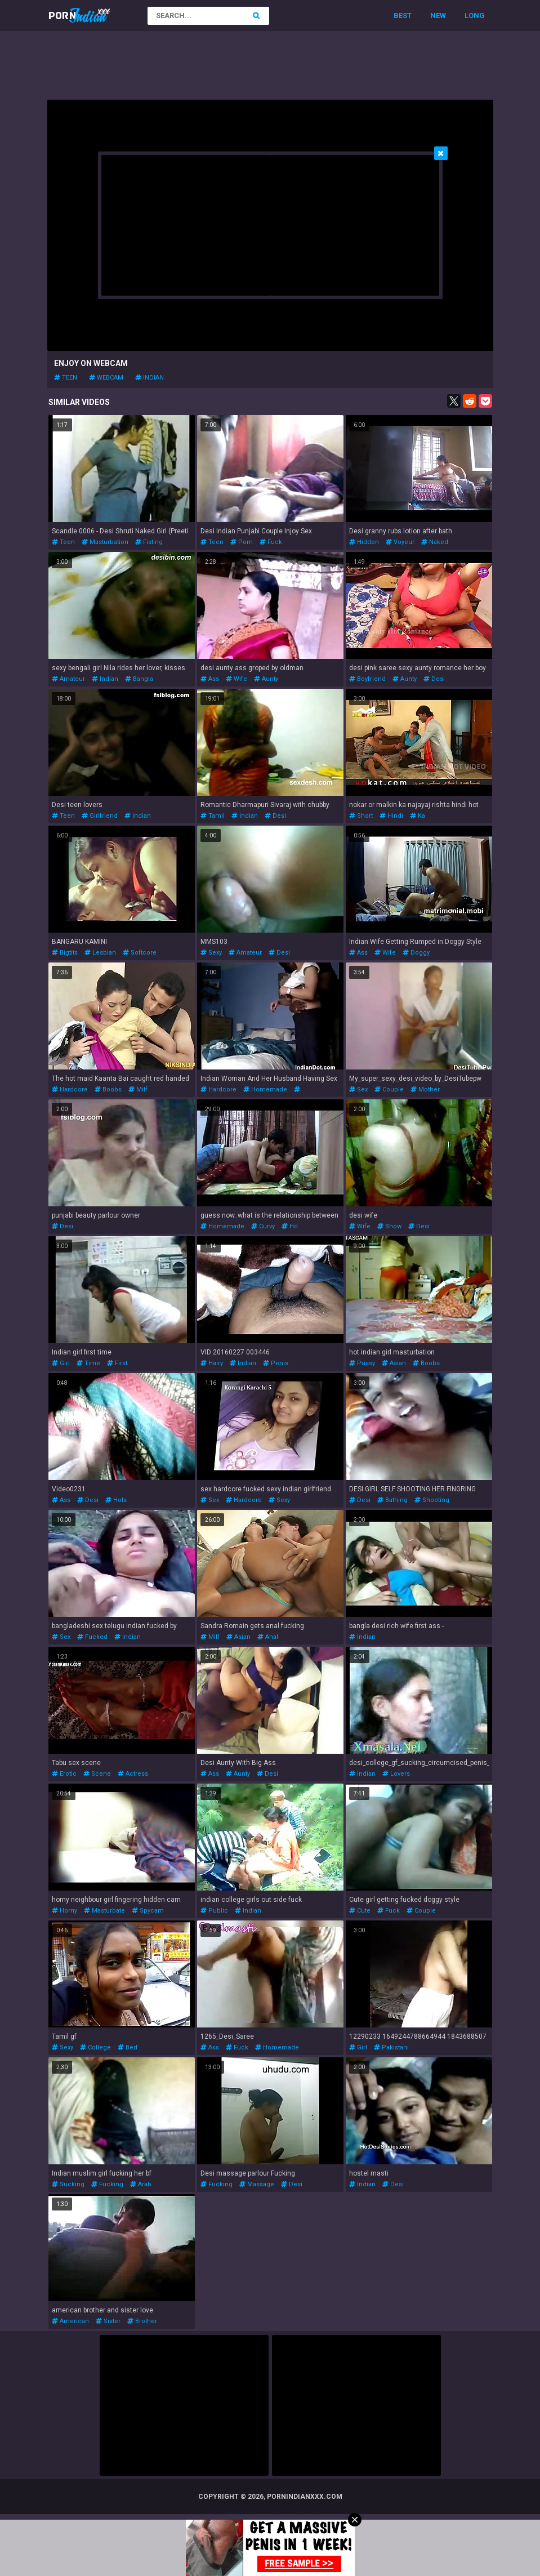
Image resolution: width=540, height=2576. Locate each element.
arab (140, 2184)
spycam (148, 1910)
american (70, 2321)
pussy (362, 1363)
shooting (431, 1500)
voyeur (400, 542)
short (361, 815)
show (389, 1226)
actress (133, 1773)
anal (267, 1637)
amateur (68, 679)
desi (434, 679)
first (117, 1363)
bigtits (65, 952)
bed (127, 2047)
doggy (416, 952)
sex (358, 1089)
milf (138, 1089)
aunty (266, 679)
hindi (391, 815)
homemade (265, 1089)
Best (403, 15)
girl (61, 1363)
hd (290, 1226)
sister (108, 2321)
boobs (108, 1089)
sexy (211, 952)
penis (275, 1363)
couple (389, 1089)
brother (142, 2321)
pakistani (391, 2047)
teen (65, 377)
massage (256, 2184)
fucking (107, 2184)
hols (116, 1500)
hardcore (70, 1089)
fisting (149, 542)
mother (425, 1089)
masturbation (105, 542)
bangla (139, 679)
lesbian (100, 952)
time (88, 1363)
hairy (211, 1363)
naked (434, 542)
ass (209, 679)
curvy (263, 1226)
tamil (212, 815)
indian (149, 377)
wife (236, 679)
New (438, 15)
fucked (92, 1637)
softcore (140, 952)
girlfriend (100, 815)
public (214, 1910)
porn (241, 542)
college (95, 2047)
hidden (364, 542)
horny (64, 1910)
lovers (396, 1773)
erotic (64, 1773)
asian (394, 1363)
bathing (392, 1500)
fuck (271, 542)
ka (417, 815)
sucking (68, 2184)
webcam (106, 377)
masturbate (104, 1910)
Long (475, 15)
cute (360, 1910)
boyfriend (367, 679)
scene (97, 1773)
